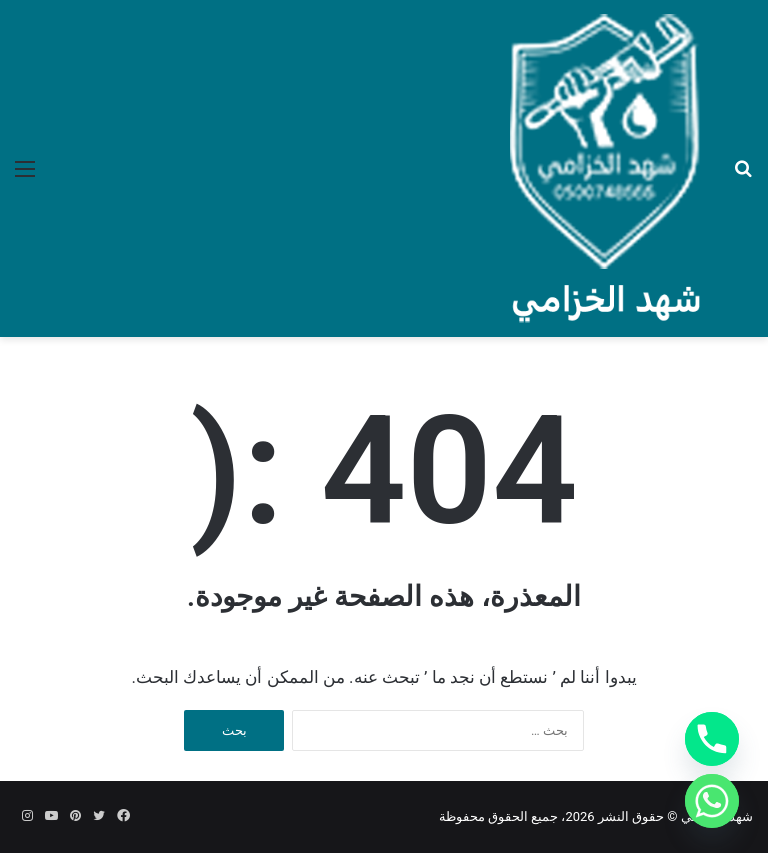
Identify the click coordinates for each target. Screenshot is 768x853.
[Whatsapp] (712, 801)
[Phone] (712, 739)
